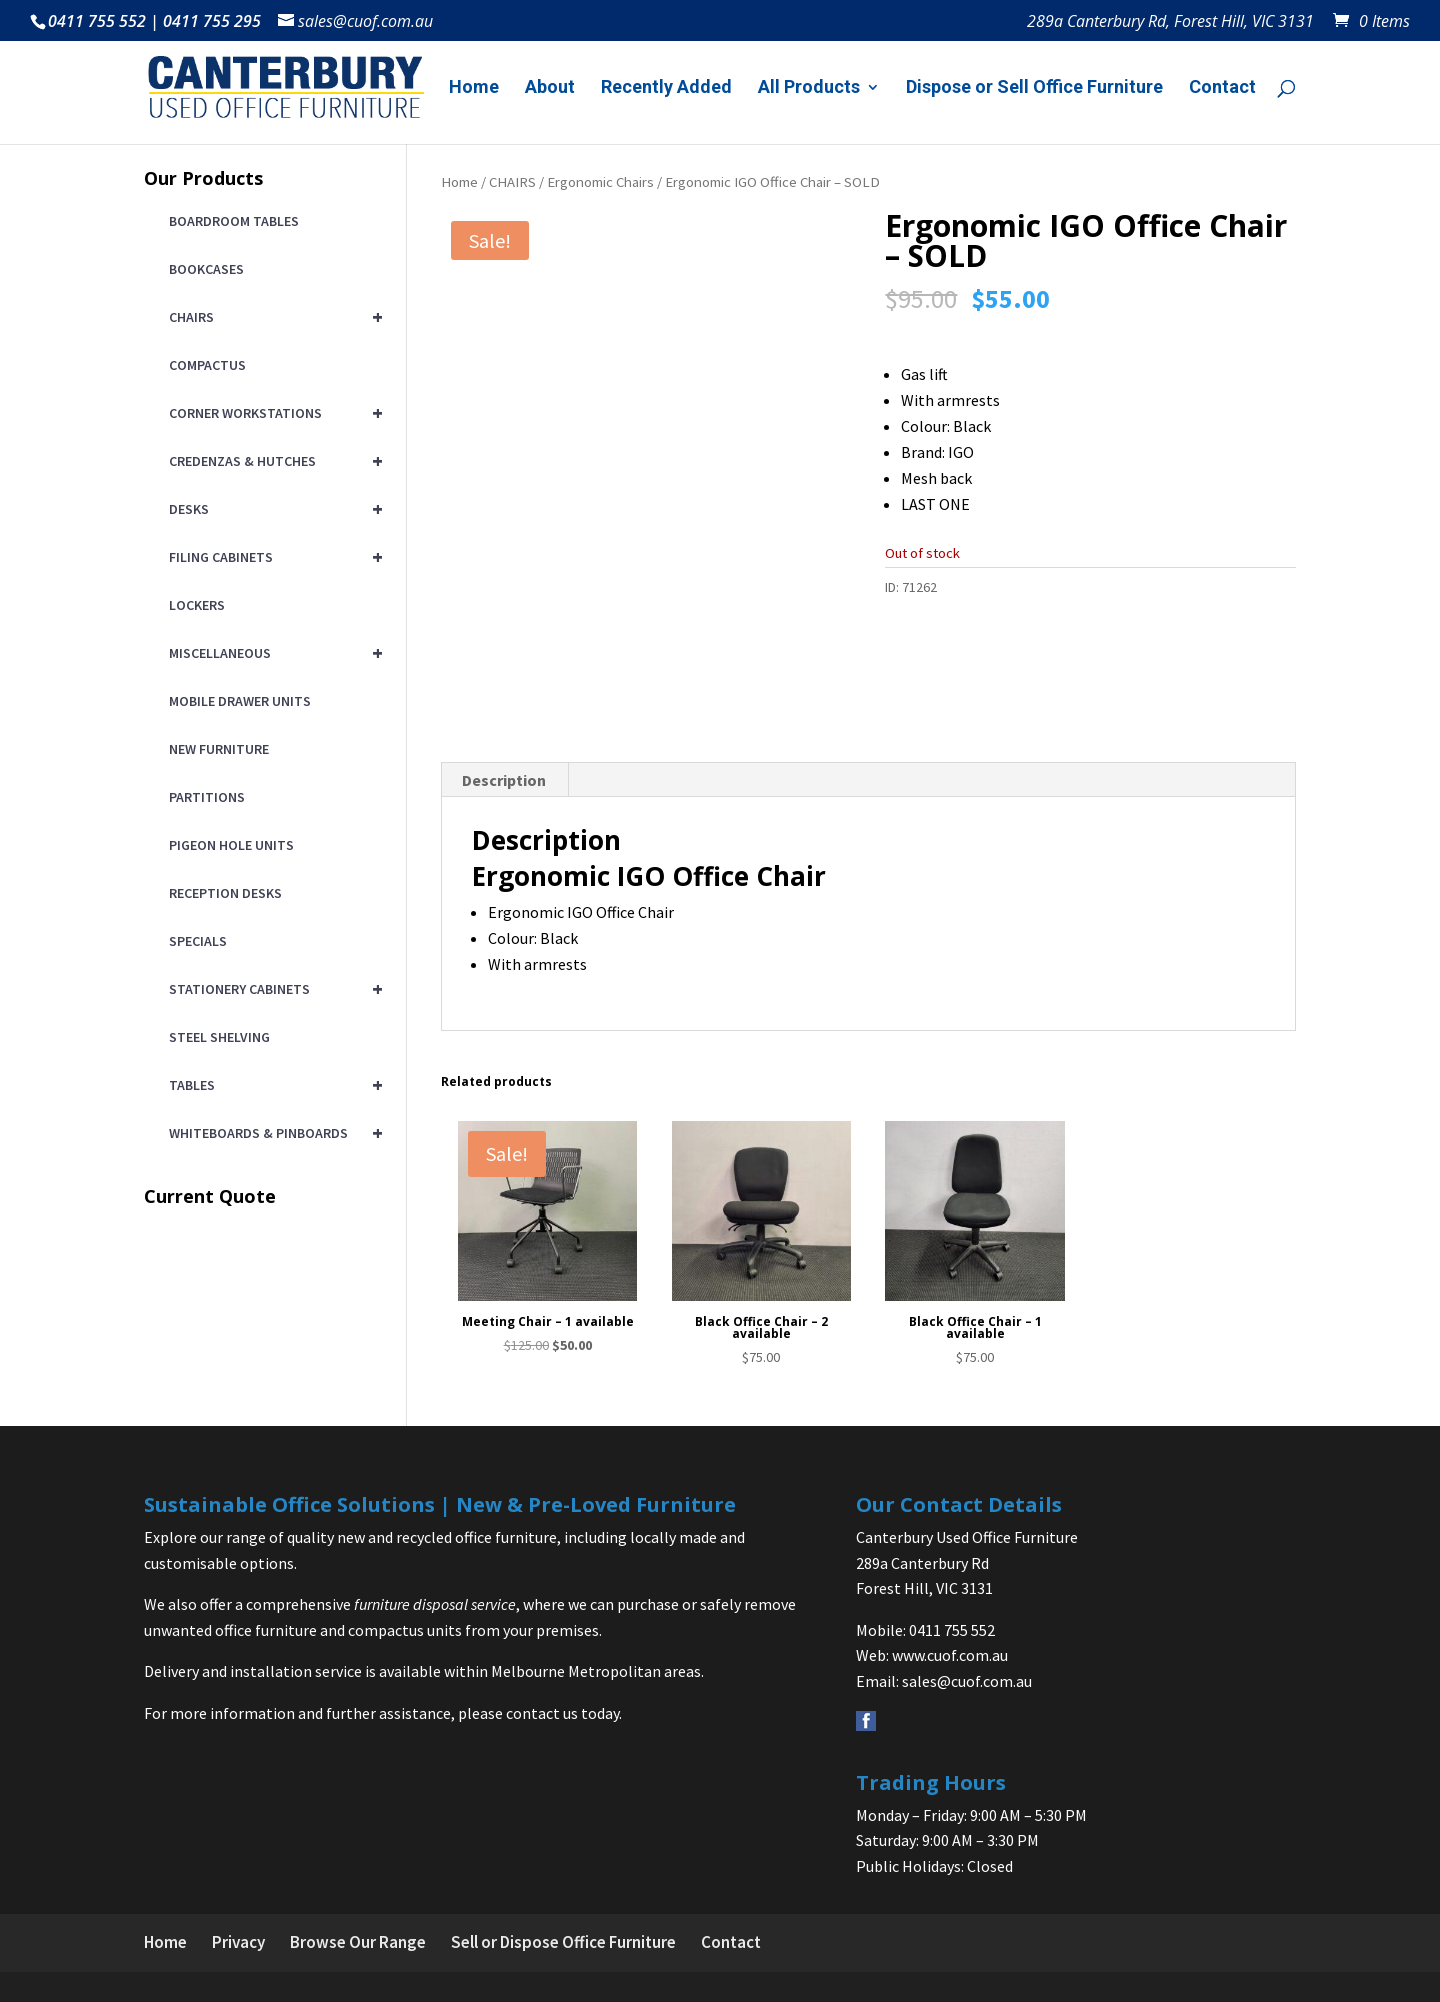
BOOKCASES (206, 269)
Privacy (238, 1942)
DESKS (272, 509)
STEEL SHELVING (219, 1037)
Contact (1222, 88)
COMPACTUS (207, 365)
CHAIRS (512, 182)
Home (474, 88)
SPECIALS (198, 941)
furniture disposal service (435, 1604)
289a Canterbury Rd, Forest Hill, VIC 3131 (1170, 22)
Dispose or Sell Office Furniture (1034, 88)
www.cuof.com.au (950, 1655)
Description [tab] (504, 780)
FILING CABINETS (272, 557)
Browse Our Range (358, 1942)
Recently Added (666, 88)
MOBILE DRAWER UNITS (240, 701)
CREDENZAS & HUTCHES (272, 461)
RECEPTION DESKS (225, 893)
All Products (809, 88)
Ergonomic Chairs (600, 182)
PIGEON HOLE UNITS (231, 845)
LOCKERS (197, 605)
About (550, 88)
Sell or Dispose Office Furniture (563, 1942)
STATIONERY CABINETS (272, 989)
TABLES (272, 1085)
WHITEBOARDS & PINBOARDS (272, 1133)
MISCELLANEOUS (272, 653)
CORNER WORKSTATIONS (272, 413)
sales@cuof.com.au (967, 1681)
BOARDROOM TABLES (234, 221)
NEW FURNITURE (219, 749)
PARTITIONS (207, 797)
